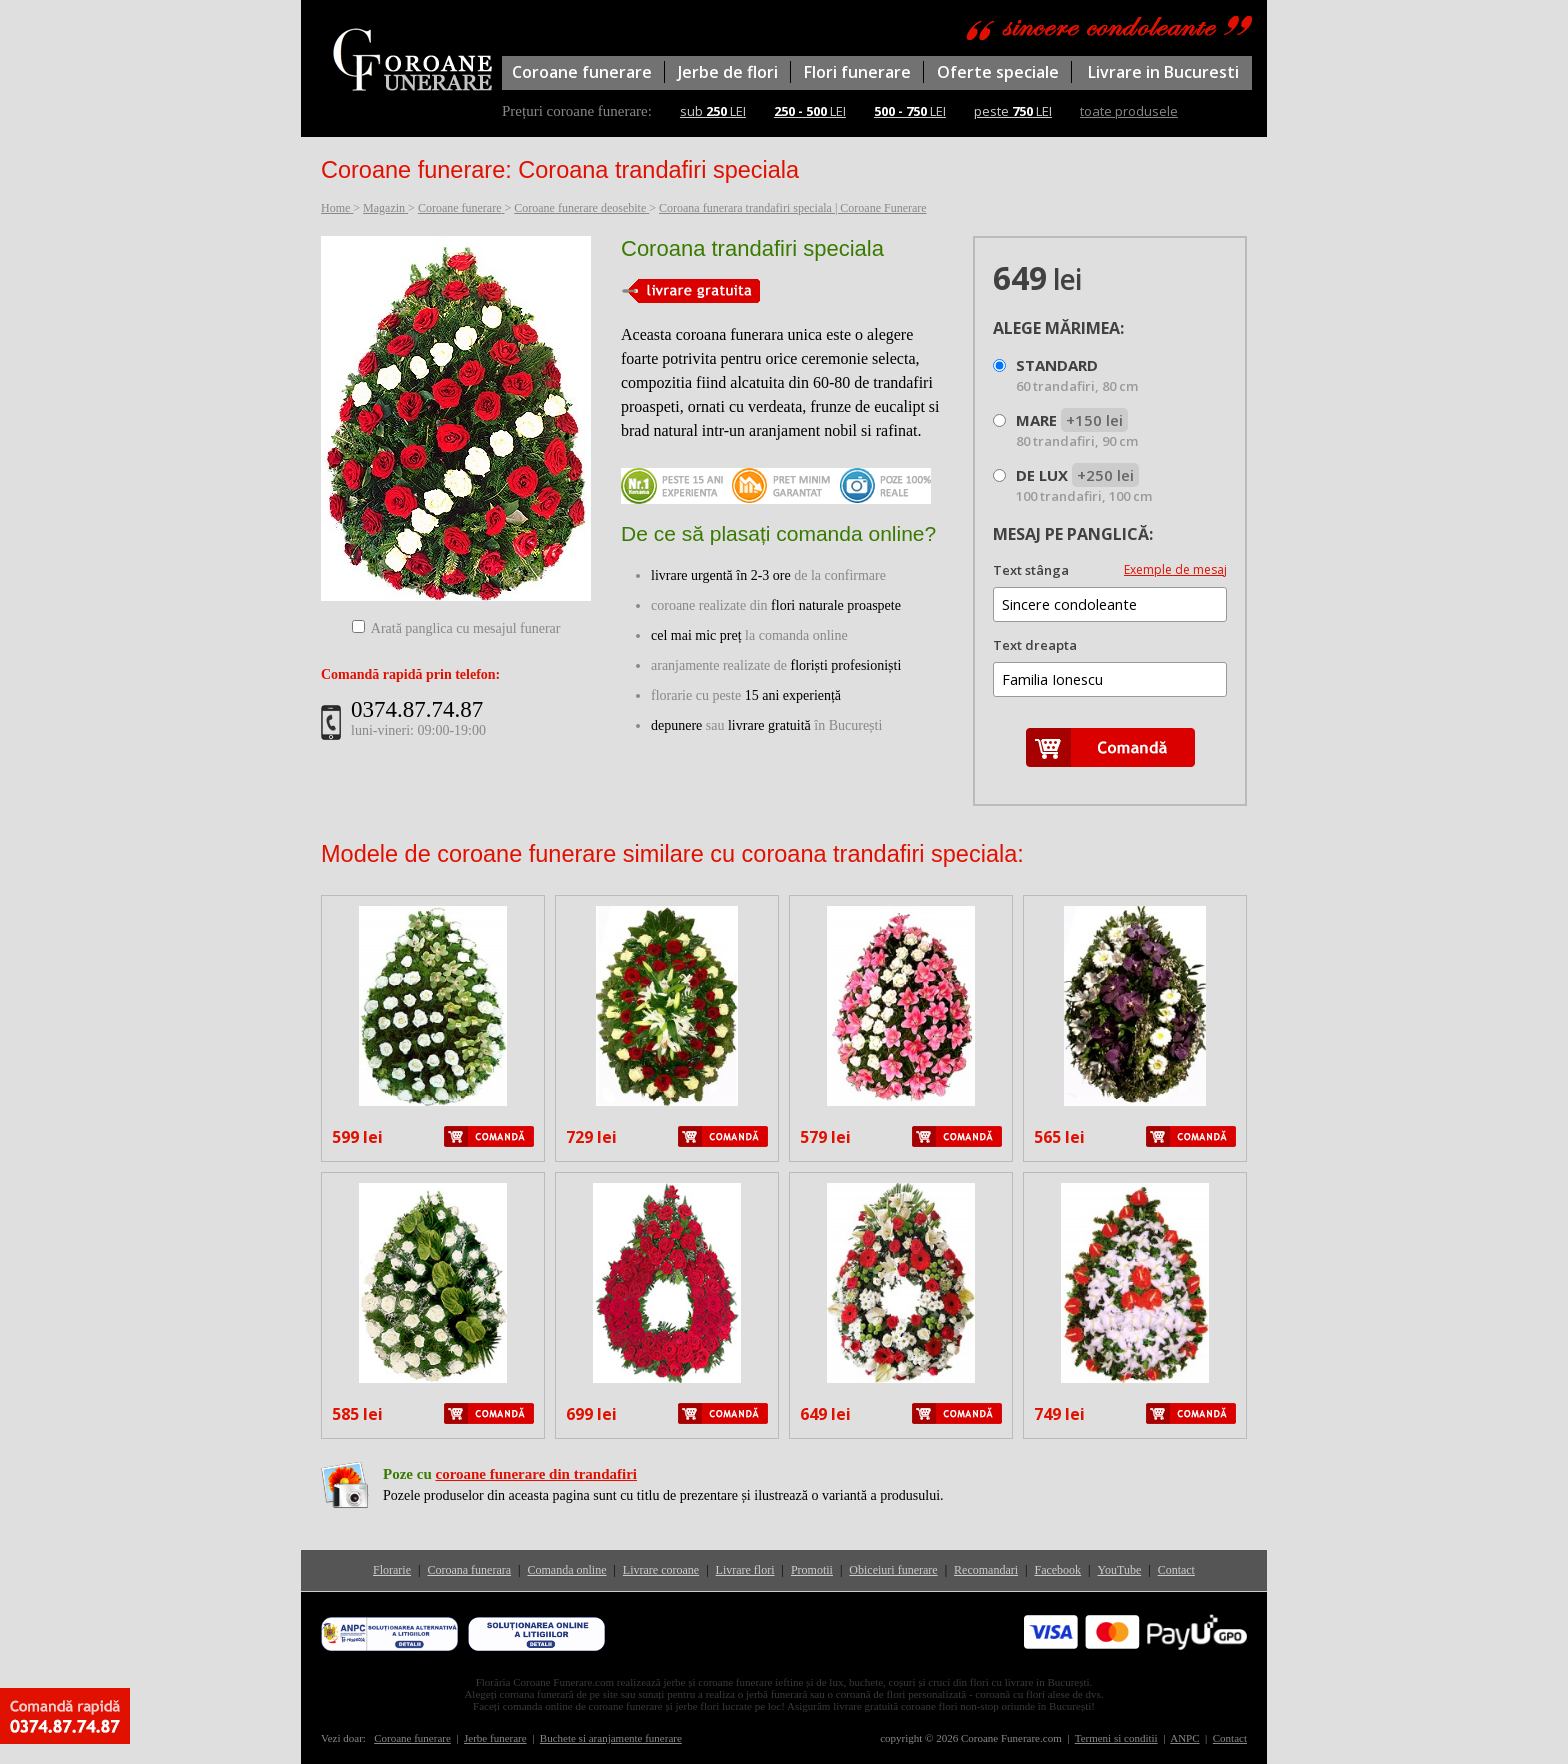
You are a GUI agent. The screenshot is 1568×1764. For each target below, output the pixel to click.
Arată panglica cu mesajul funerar (466, 628)
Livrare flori (745, 1570)
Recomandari (986, 1570)
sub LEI (713, 111)
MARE (1077, 430)
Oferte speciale (998, 72)
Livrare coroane (661, 1570)
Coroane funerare (582, 72)
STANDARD (1077, 375)
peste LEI (1013, 111)
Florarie (392, 1570)
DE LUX (1084, 485)
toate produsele (1129, 111)
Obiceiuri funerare (893, 1570)
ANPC (1184, 1738)
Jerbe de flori (728, 72)
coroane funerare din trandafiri (536, 1474)
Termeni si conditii (1116, 1738)
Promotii (812, 1570)
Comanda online (566, 1570)
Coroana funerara (469, 1570)
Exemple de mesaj (1175, 569)
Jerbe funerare (495, 1738)
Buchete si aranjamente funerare (611, 1738)
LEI (810, 111)
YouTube (1120, 1570)
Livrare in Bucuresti (1163, 72)
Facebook (1057, 1570)
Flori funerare (857, 72)
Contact (1176, 1570)
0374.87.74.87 (417, 709)
